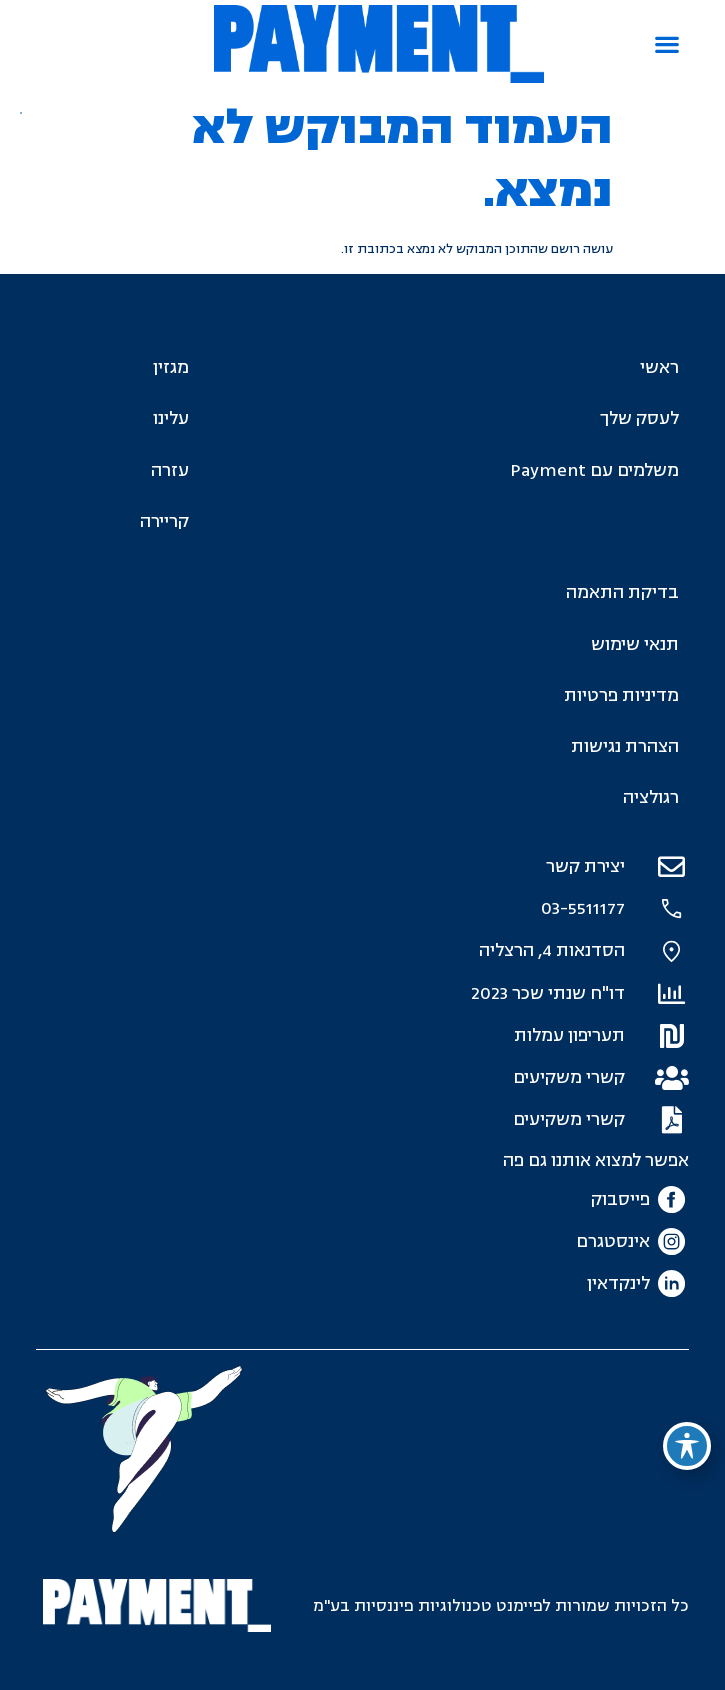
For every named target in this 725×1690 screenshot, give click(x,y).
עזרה (170, 470)
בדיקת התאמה (622, 592)
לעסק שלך (639, 418)
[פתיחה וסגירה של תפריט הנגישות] (687, 1446)
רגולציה (651, 797)
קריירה (164, 521)
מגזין (171, 367)
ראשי (659, 367)
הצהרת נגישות (625, 746)
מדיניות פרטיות (621, 695)
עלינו (171, 418)
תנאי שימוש (635, 644)
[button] (666, 44)
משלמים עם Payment (594, 470)
